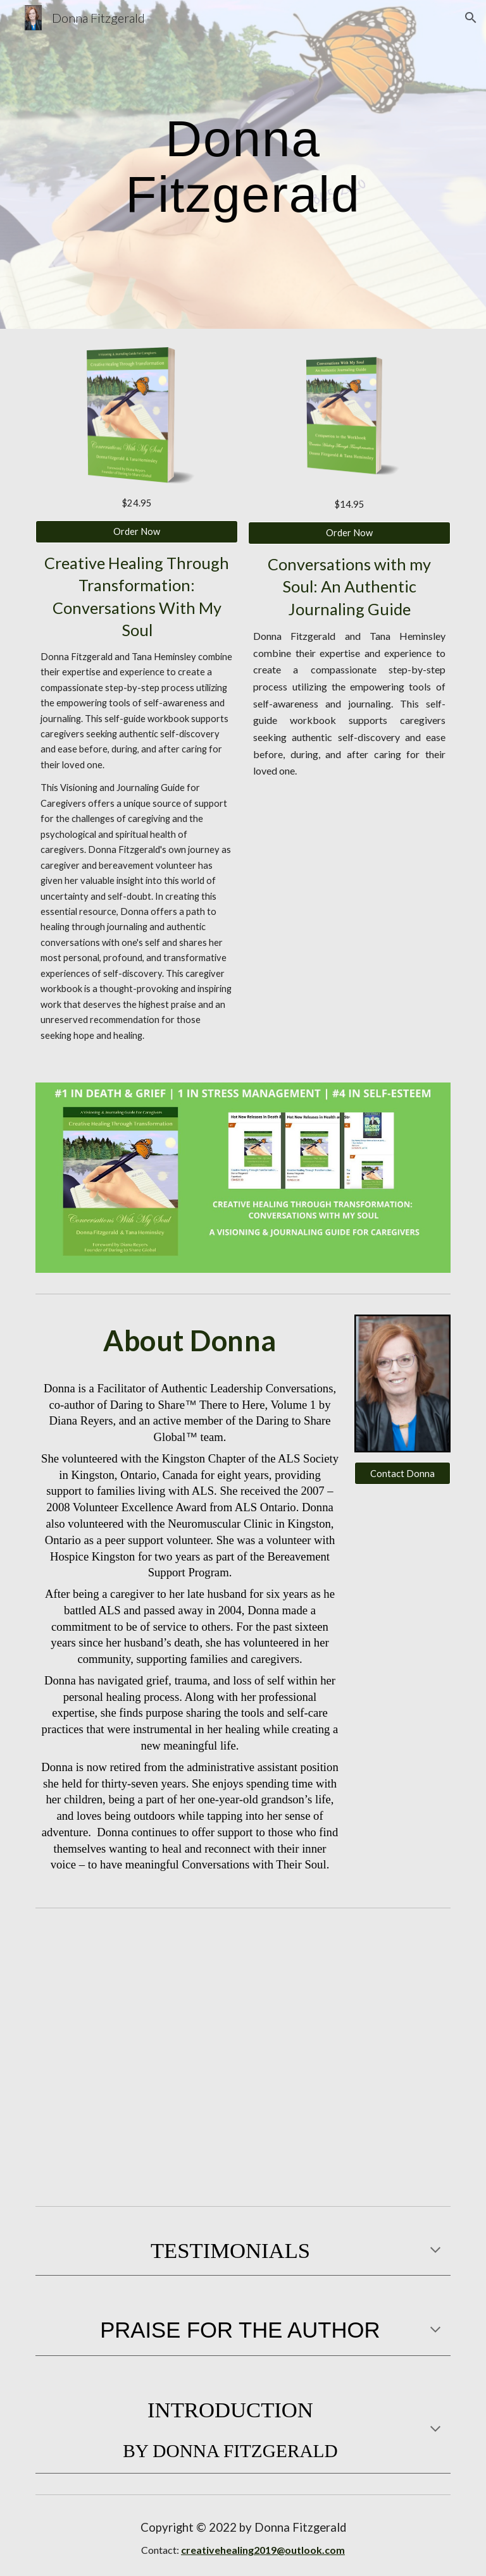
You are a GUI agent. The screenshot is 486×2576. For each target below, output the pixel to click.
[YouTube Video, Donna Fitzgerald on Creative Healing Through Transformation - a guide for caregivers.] (136, 1985)
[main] (242, 164)
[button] (471, 18)
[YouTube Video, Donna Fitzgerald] (136, 2128)
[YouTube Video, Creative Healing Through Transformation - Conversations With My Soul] (349, 2128)
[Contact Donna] (402, 1473)
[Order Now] (136, 531)
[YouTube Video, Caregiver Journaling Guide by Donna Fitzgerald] (349, 1985)
